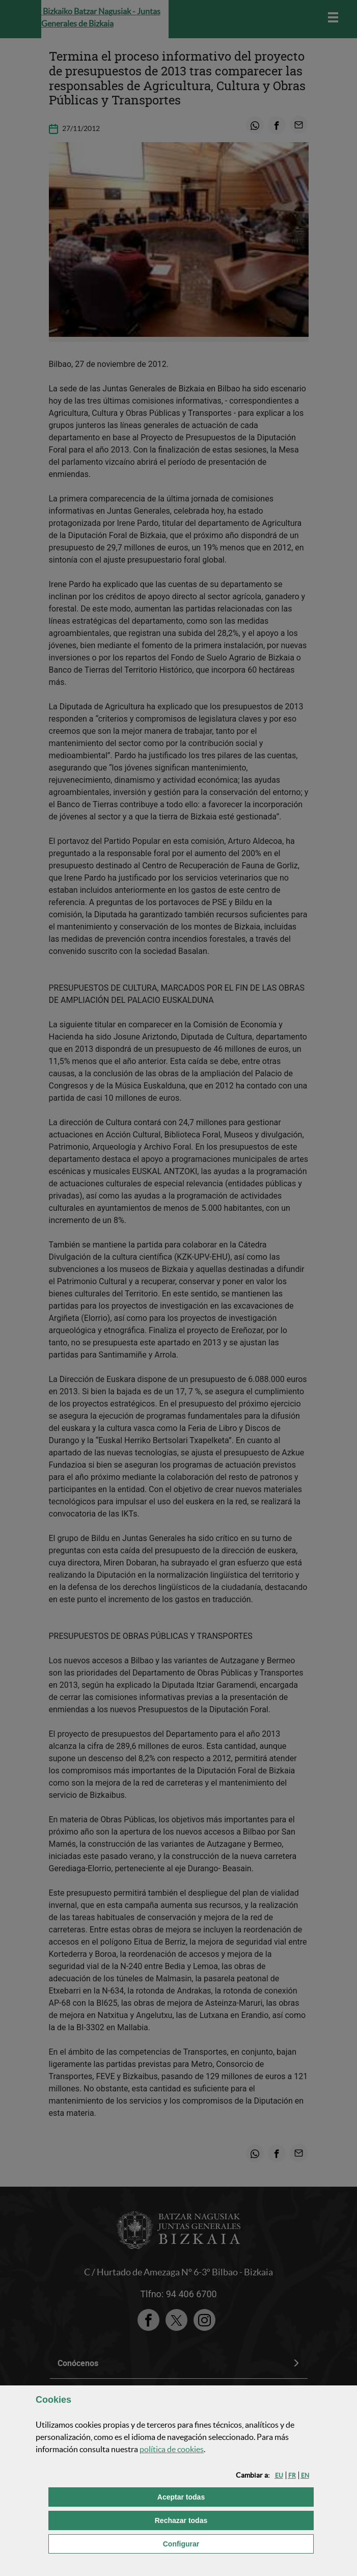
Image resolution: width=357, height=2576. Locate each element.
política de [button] (172, 2449)
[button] (279, 2475)
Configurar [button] (233, 2543)
